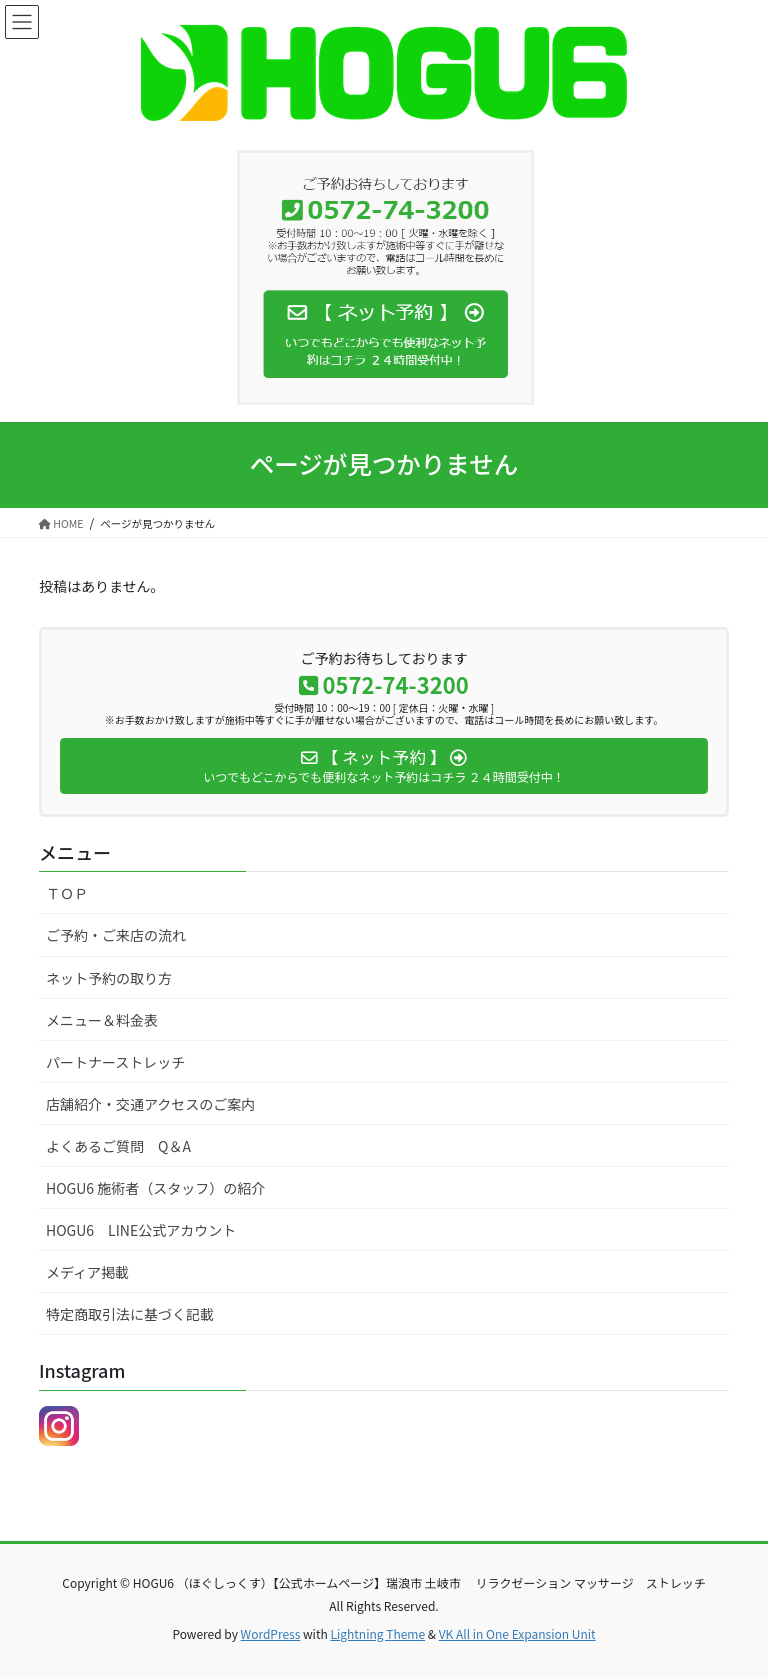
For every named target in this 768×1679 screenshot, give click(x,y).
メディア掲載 (87, 1272)
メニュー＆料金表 (102, 1020)
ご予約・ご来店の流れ (116, 935)
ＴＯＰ (67, 893)
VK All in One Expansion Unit (517, 1633)
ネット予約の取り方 (109, 978)
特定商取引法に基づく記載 (130, 1314)
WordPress (271, 1633)
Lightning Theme (377, 1633)
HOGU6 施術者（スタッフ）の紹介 (155, 1188)
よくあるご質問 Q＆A (118, 1146)
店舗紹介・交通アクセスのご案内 (150, 1104)
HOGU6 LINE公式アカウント (141, 1230)
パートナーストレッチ (115, 1062)
